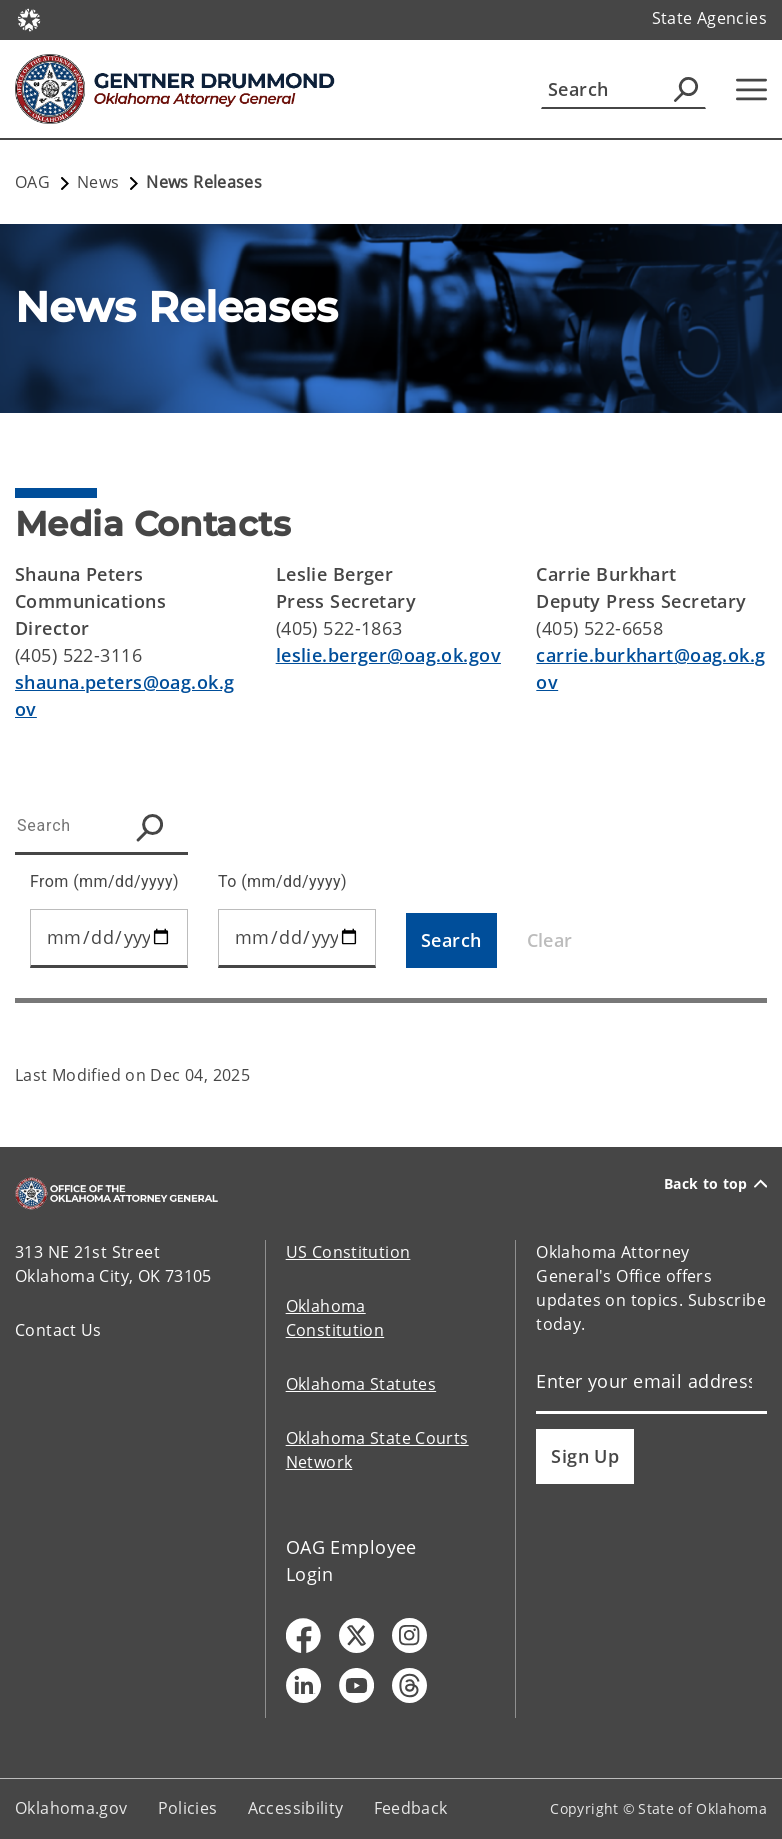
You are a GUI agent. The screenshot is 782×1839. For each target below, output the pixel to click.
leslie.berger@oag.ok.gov (388, 655)
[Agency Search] (686, 89)
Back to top (715, 1184)
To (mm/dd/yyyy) (282, 881)
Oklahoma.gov (71, 1808)
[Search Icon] (154, 827)
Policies (188, 1808)
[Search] (623, 89)
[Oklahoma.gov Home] (29, 18)
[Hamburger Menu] (751, 89)
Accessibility (296, 1808)
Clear (550, 940)
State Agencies (709, 18)
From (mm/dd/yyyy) (104, 881)
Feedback (411, 1808)
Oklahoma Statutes (361, 1384)
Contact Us (58, 1330)
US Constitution (348, 1252)
